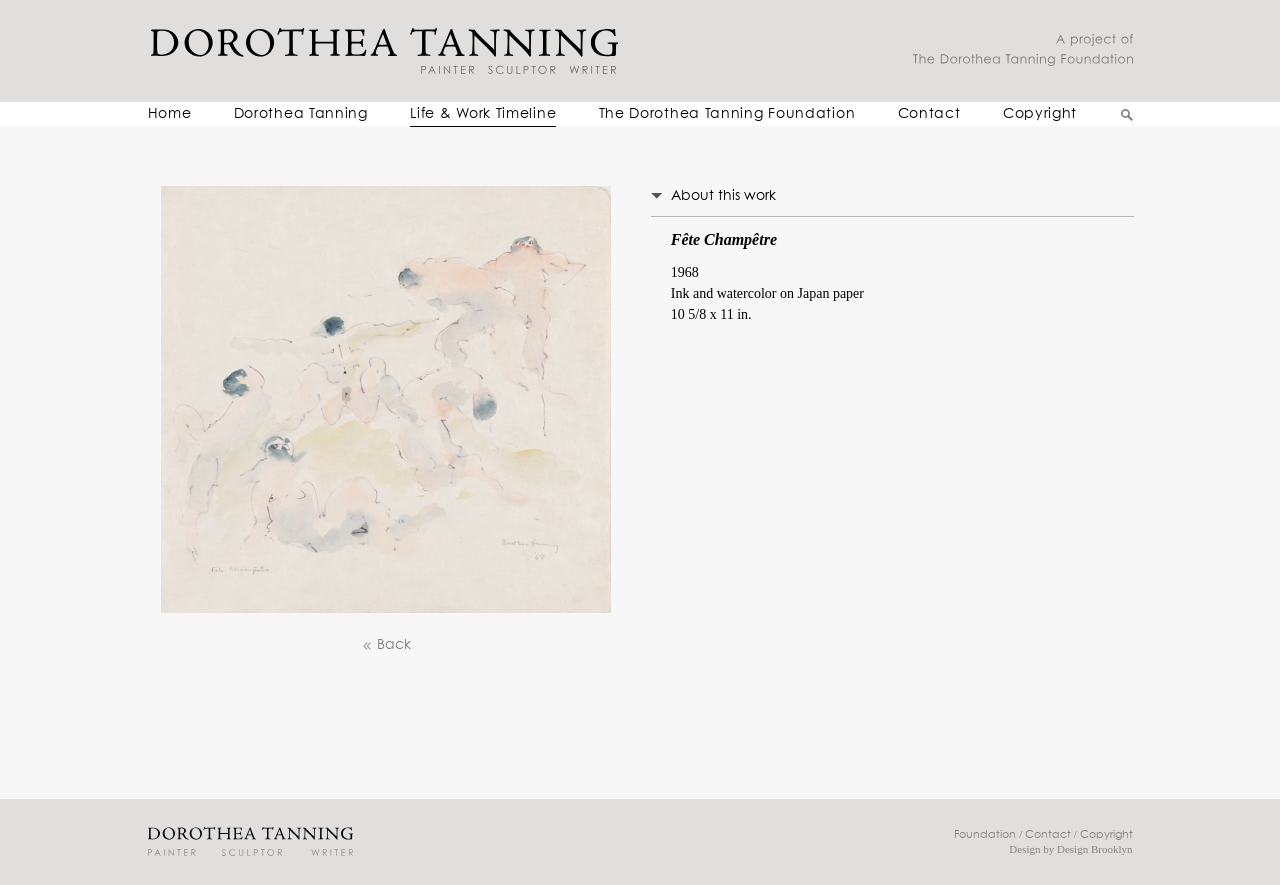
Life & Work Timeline (483, 114)
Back (386, 645)
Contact (929, 114)
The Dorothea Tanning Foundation (727, 114)
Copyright (1040, 114)
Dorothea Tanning (301, 114)
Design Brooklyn (1094, 849)
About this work (723, 196)
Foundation (985, 834)
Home (170, 114)
